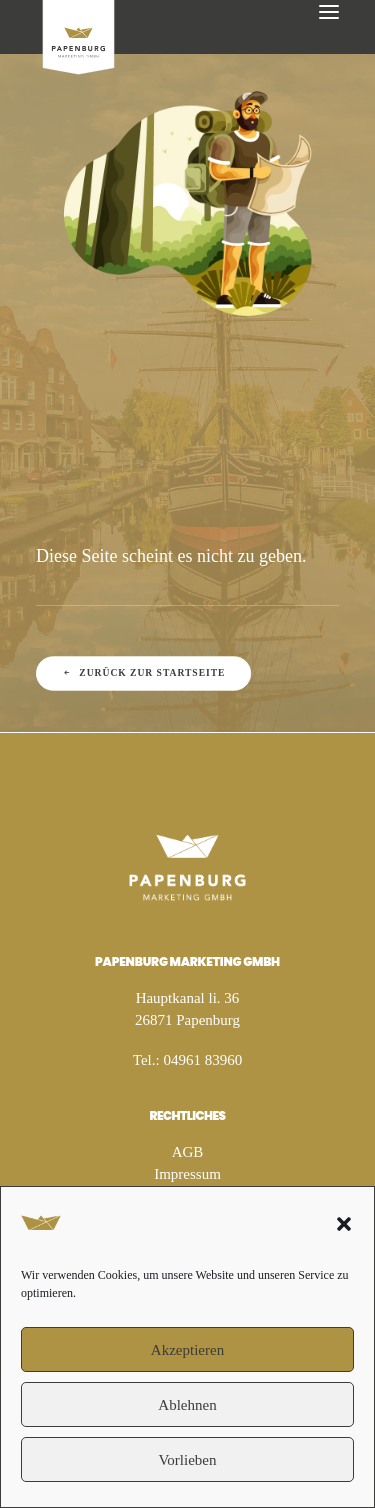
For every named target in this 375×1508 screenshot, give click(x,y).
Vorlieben (187, 1460)
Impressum (187, 1174)
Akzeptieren (187, 1350)
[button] (344, 1224)
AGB (188, 1152)
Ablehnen (187, 1405)
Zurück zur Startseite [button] (144, 673)
